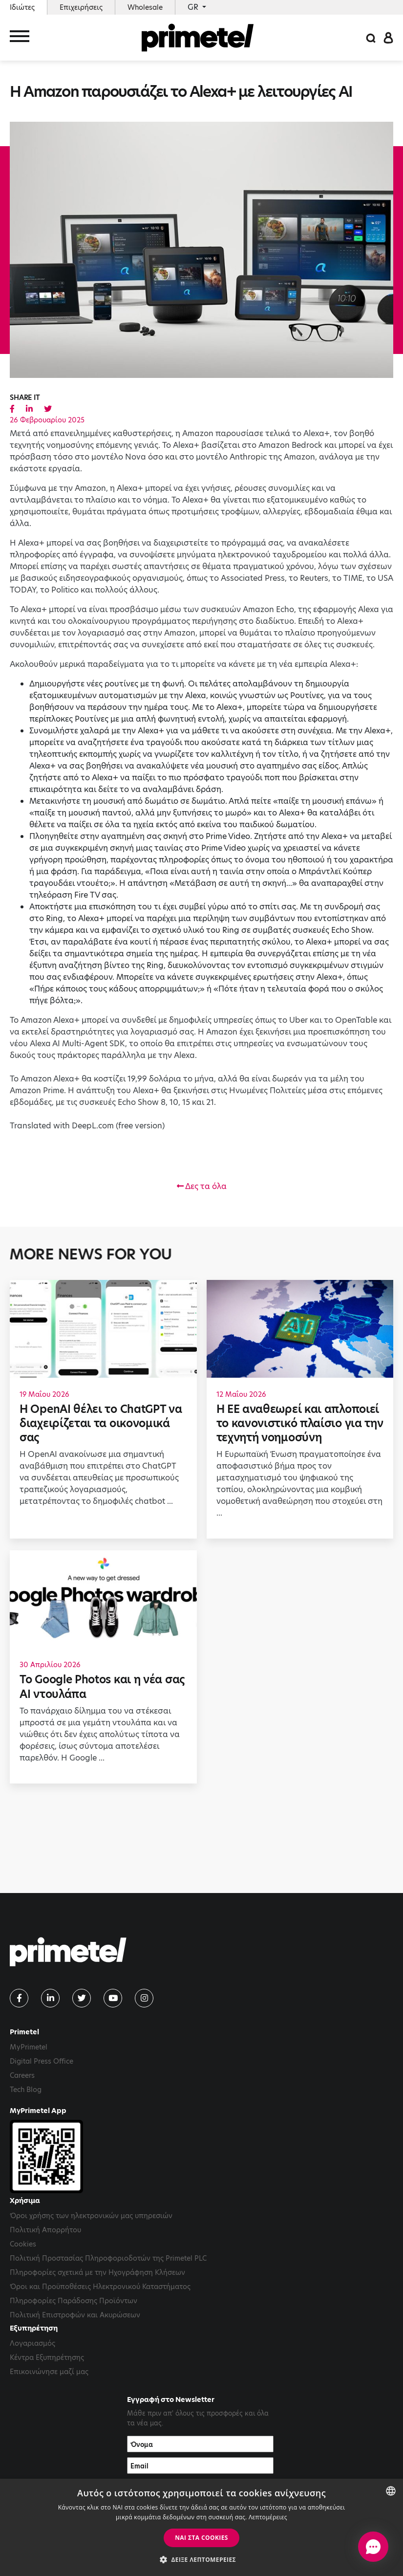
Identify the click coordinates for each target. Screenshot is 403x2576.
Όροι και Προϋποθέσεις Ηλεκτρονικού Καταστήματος (100, 2286)
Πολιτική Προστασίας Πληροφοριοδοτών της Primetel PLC (108, 2258)
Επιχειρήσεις (81, 7)
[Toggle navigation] (19, 38)
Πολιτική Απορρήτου (45, 2230)
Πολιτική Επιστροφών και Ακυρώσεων (75, 2315)
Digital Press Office (41, 2061)
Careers (22, 2075)
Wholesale (145, 7)
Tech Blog (26, 2089)
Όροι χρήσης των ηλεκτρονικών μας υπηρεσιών (91, 2216)
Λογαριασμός (32, 2343)
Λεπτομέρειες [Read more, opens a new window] (268, 2517)
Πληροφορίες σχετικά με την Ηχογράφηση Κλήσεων (97, 2272)
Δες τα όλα (202, 1186)
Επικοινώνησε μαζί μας (49, 2372)
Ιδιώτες (22, 7)
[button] (201, 2559)
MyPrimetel (28, 2047)
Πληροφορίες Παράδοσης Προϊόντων (73, 2301)
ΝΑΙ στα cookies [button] (201, 2537)
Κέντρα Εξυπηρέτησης (47, 2357)
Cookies (23, 2244)
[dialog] (201, 2527)
